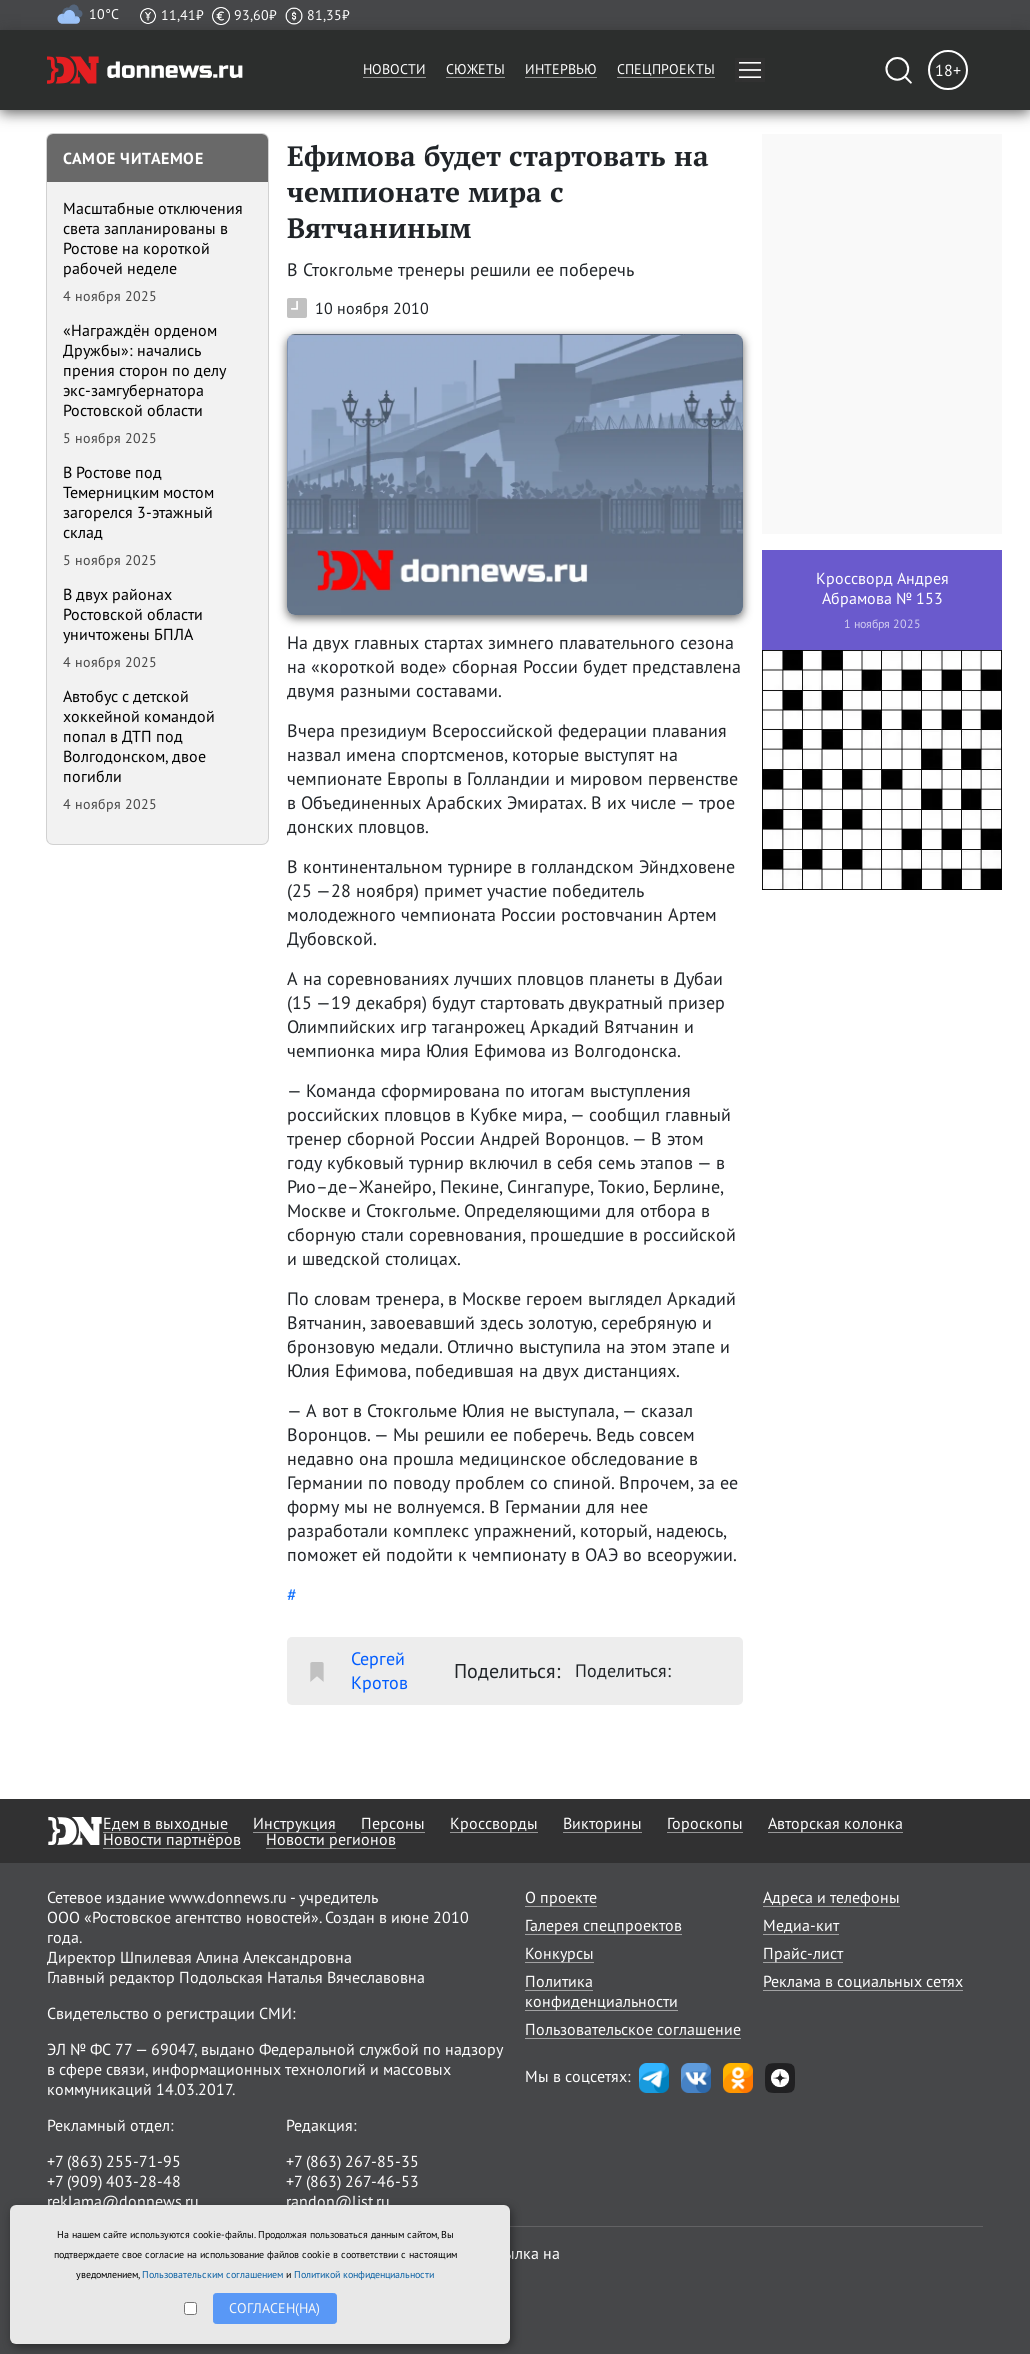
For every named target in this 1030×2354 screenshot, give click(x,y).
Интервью (561, 69)
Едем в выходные (165, 1823)
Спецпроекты (666, 69)
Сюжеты (475, 69)
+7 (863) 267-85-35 (352, 2161)
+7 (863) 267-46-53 (352, 2181)
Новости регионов (331, 1839)
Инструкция (294, 1823)
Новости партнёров (172, 1839)
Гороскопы (705, 1823)
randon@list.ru (338, 2201)
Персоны (393, 1823)
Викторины (602, 1823)
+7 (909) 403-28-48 (114, 2181)
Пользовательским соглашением (212, 2274)
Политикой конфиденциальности (364, 2274)
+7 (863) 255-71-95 (114, 2161)
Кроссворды (494, 1823)
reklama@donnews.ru (123, 2201)
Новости (394, 69)
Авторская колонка (835, 1823)
